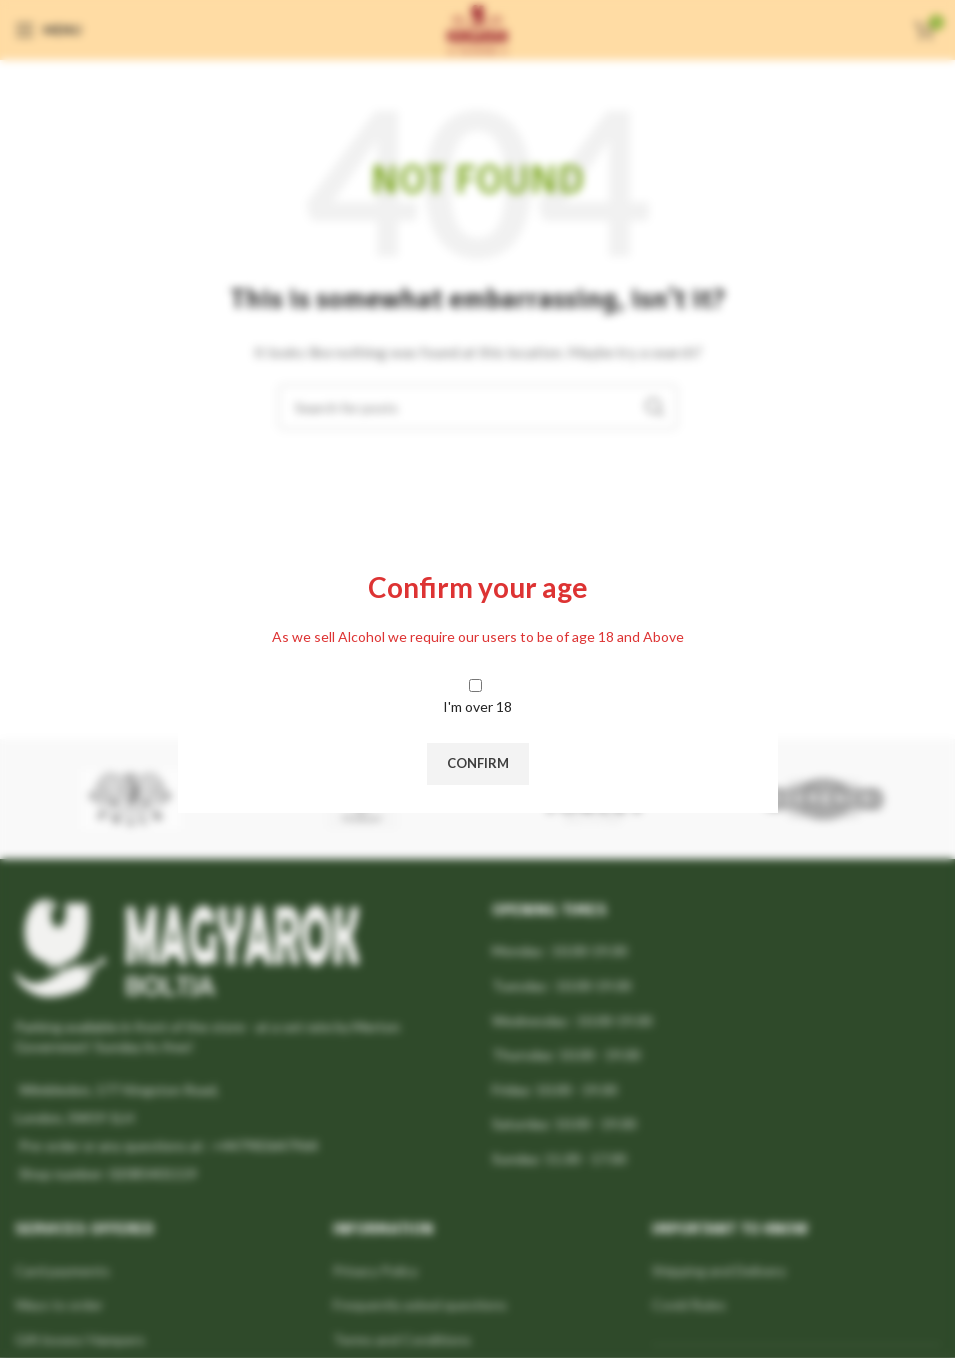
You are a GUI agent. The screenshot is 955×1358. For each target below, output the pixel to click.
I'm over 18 (477, 706)
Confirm (478, 763)
